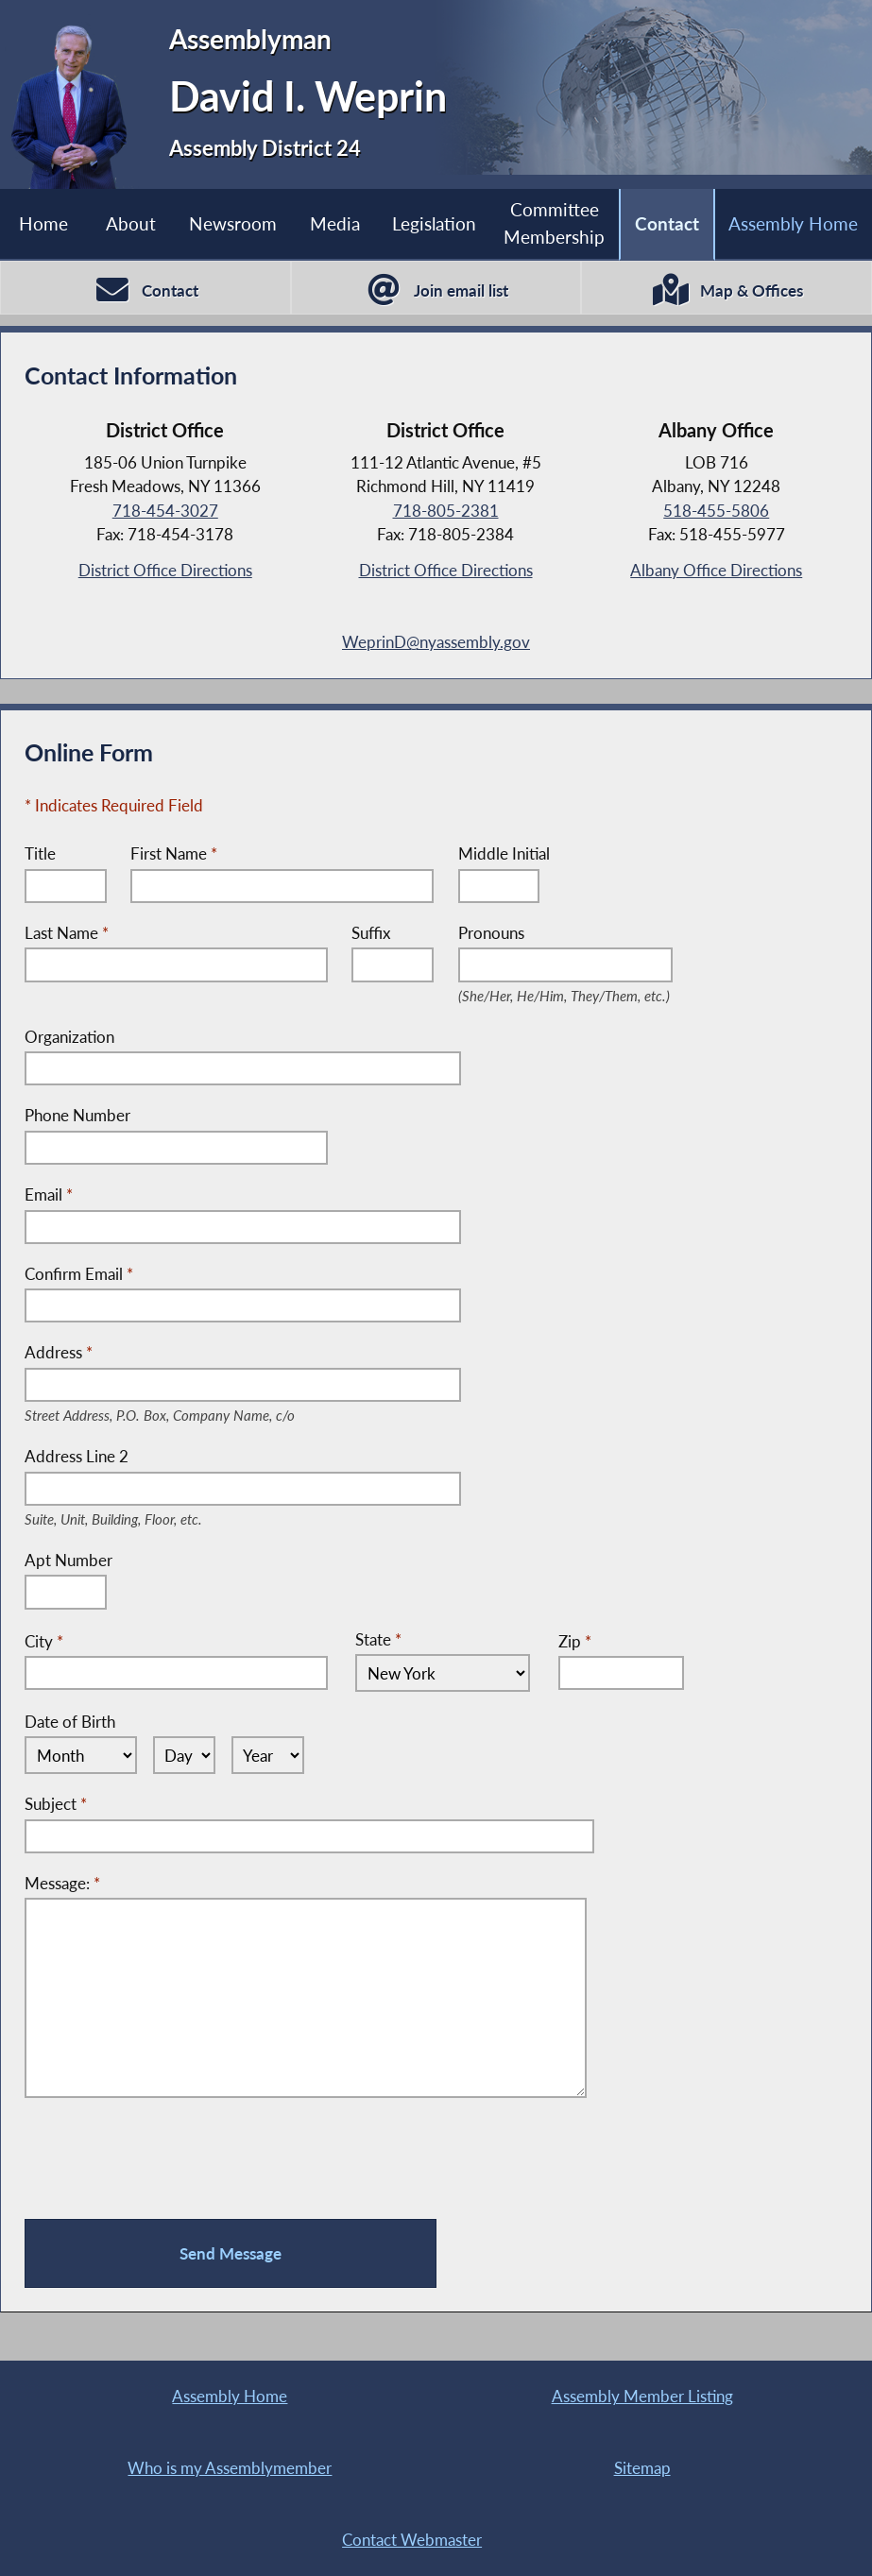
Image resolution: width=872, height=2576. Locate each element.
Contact (667, 223)
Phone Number (77, 1115)
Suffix (370, 933)
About (131, 223)
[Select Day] (184, 1755)
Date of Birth (70, 1722)
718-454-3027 (165, 510)
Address (189, 1353)
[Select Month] (81, 1755)
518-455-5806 (716, 510)
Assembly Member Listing (642, 2396)
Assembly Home (793, 223)
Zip (574, 1641)
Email (49, 1194)
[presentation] (168, 2158)
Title (40, 853)
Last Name (67, 933)
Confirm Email (79, 1274)
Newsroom (233, 223)
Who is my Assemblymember (230, 2468)
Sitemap (642, 2468)
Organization (69, 1037)
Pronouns (566, 934)
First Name (173, 853)
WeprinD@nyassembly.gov (436, 642)
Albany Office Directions (716, 570)
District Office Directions (165, 570)
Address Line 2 (136, 1457)
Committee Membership (554, 222)
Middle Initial (504, 853)
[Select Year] (267, 1755)
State (378, 1639)
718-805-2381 (446, 510)
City (44, 1641)
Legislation (434, 223)
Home (43, 223)
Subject (56, 1804)
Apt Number (68, 1560)
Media (335, 223)
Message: (62, 1883)
